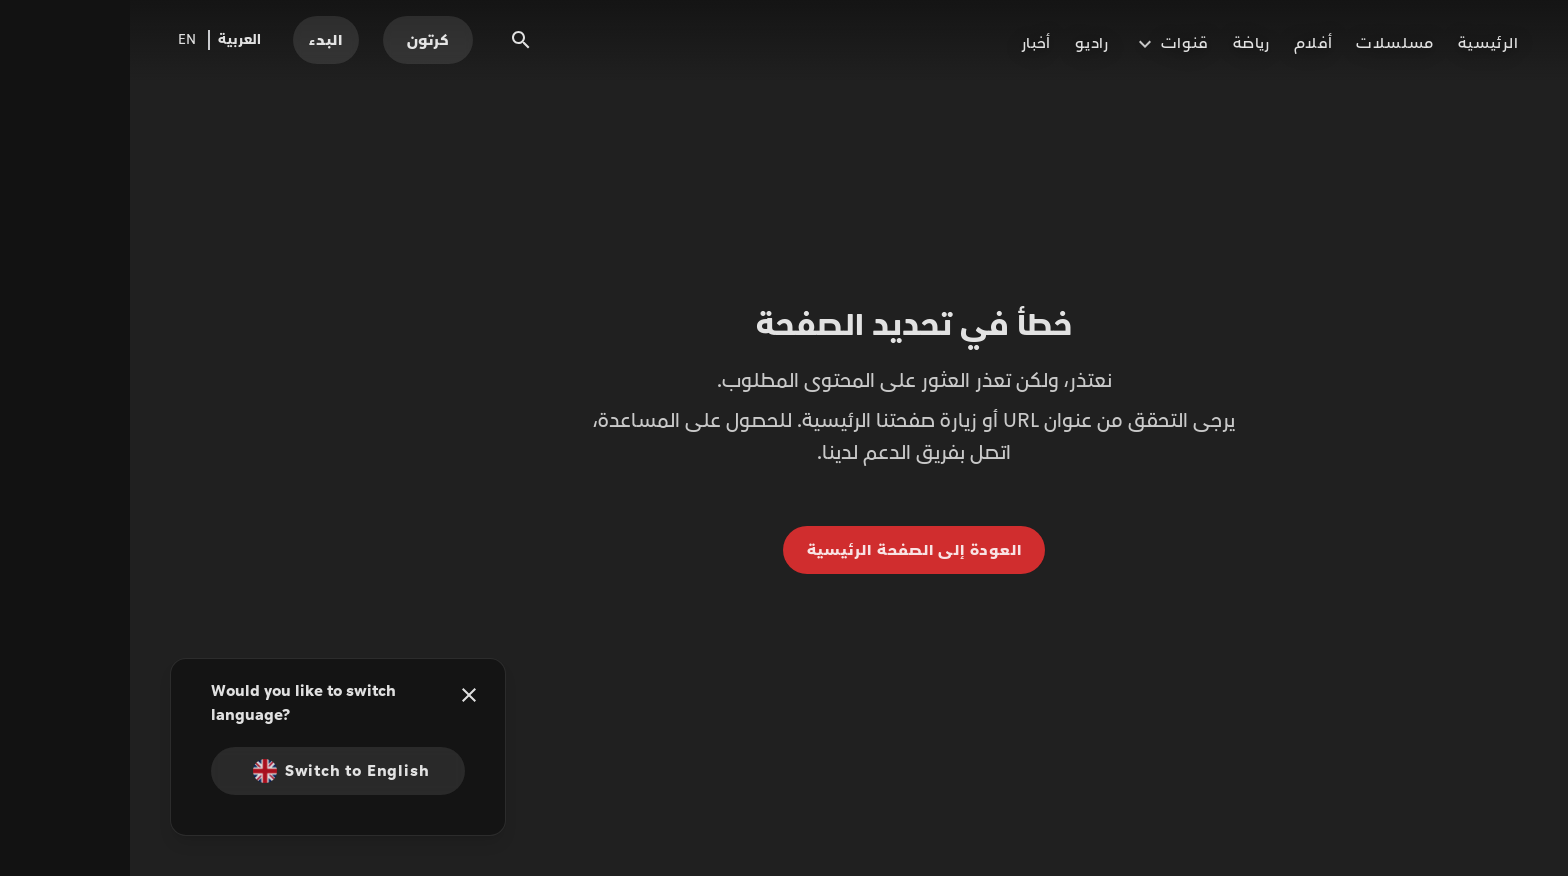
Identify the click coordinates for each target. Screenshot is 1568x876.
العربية (109, 40)
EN (57, 40)
